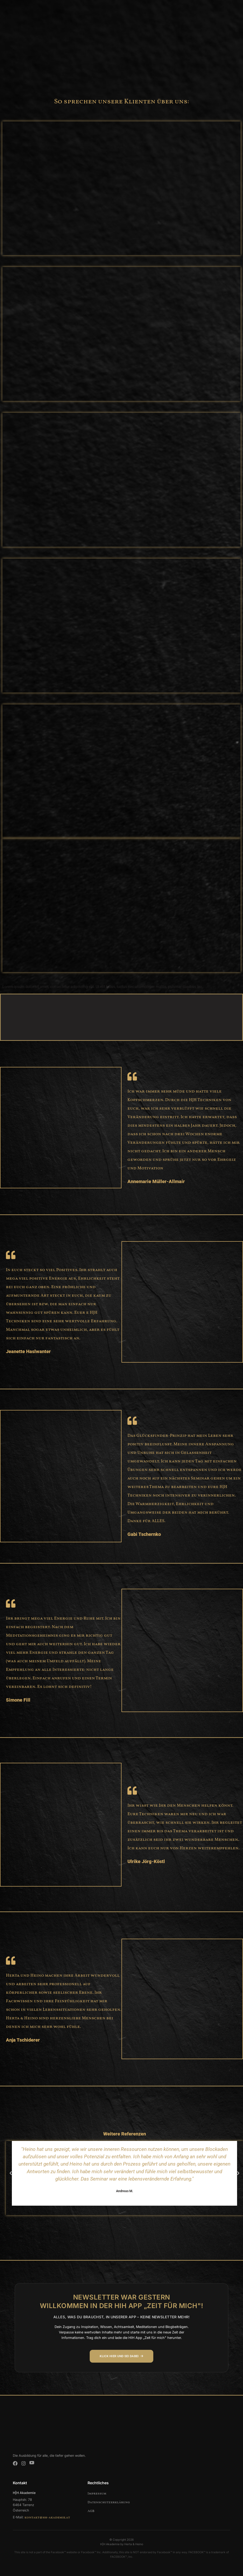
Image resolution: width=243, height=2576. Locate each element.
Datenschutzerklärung (109, 2502)
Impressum (97, 2493)
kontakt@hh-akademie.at (47, 2517)
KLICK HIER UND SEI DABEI (121, 2356)
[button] (10, 2173)
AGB (91, 2511)
